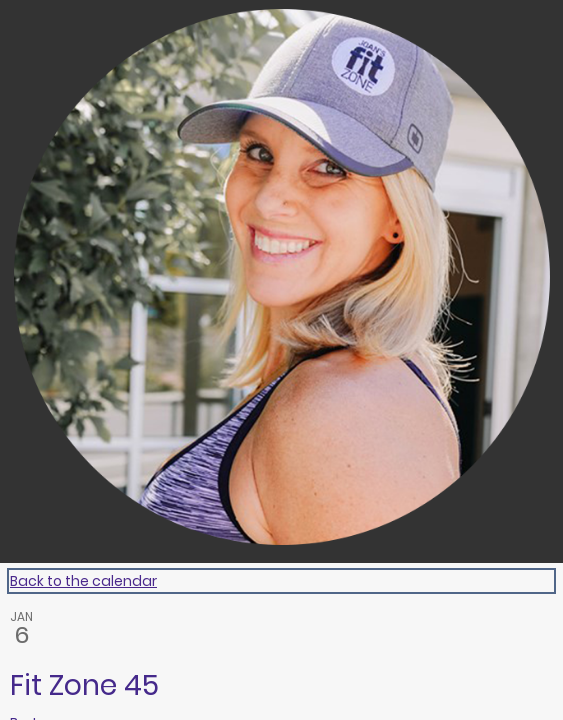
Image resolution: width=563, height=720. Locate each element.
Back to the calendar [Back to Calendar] (83, 581)
